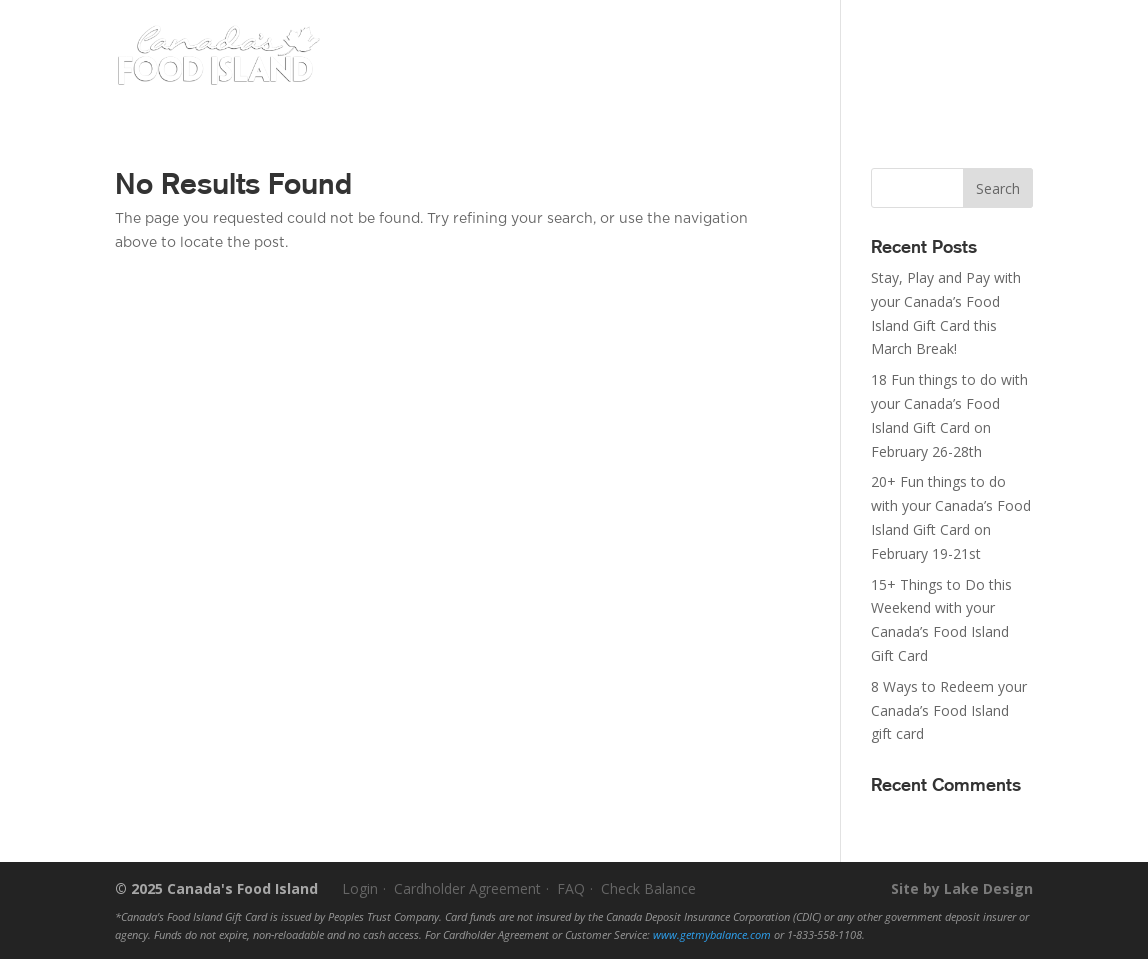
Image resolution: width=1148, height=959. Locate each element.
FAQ (571, 888)
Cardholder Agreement (467, 888)
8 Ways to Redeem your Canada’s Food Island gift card (949, 710)
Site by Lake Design (962, 888)
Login (1007, 26)
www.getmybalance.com (712, 935)
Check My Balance (616, 26)
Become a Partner (904, 26)
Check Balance (648, 888)
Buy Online (958, 70)
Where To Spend (690, 72)
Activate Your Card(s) (761, 26)
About (812, 72)
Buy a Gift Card (507, 72)
